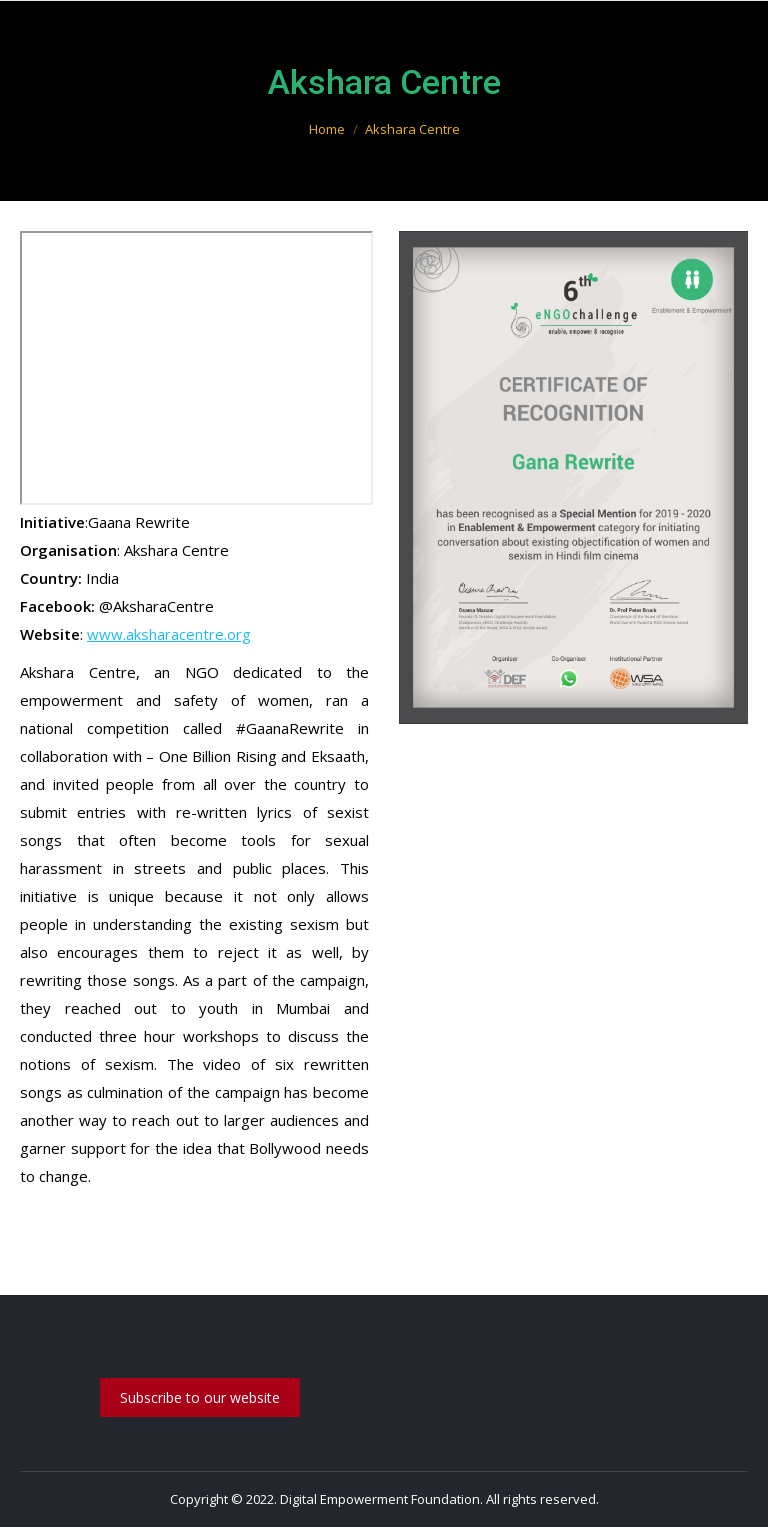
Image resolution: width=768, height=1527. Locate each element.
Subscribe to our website (200, 1397)
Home (327, 129)
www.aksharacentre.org (169, 634)
